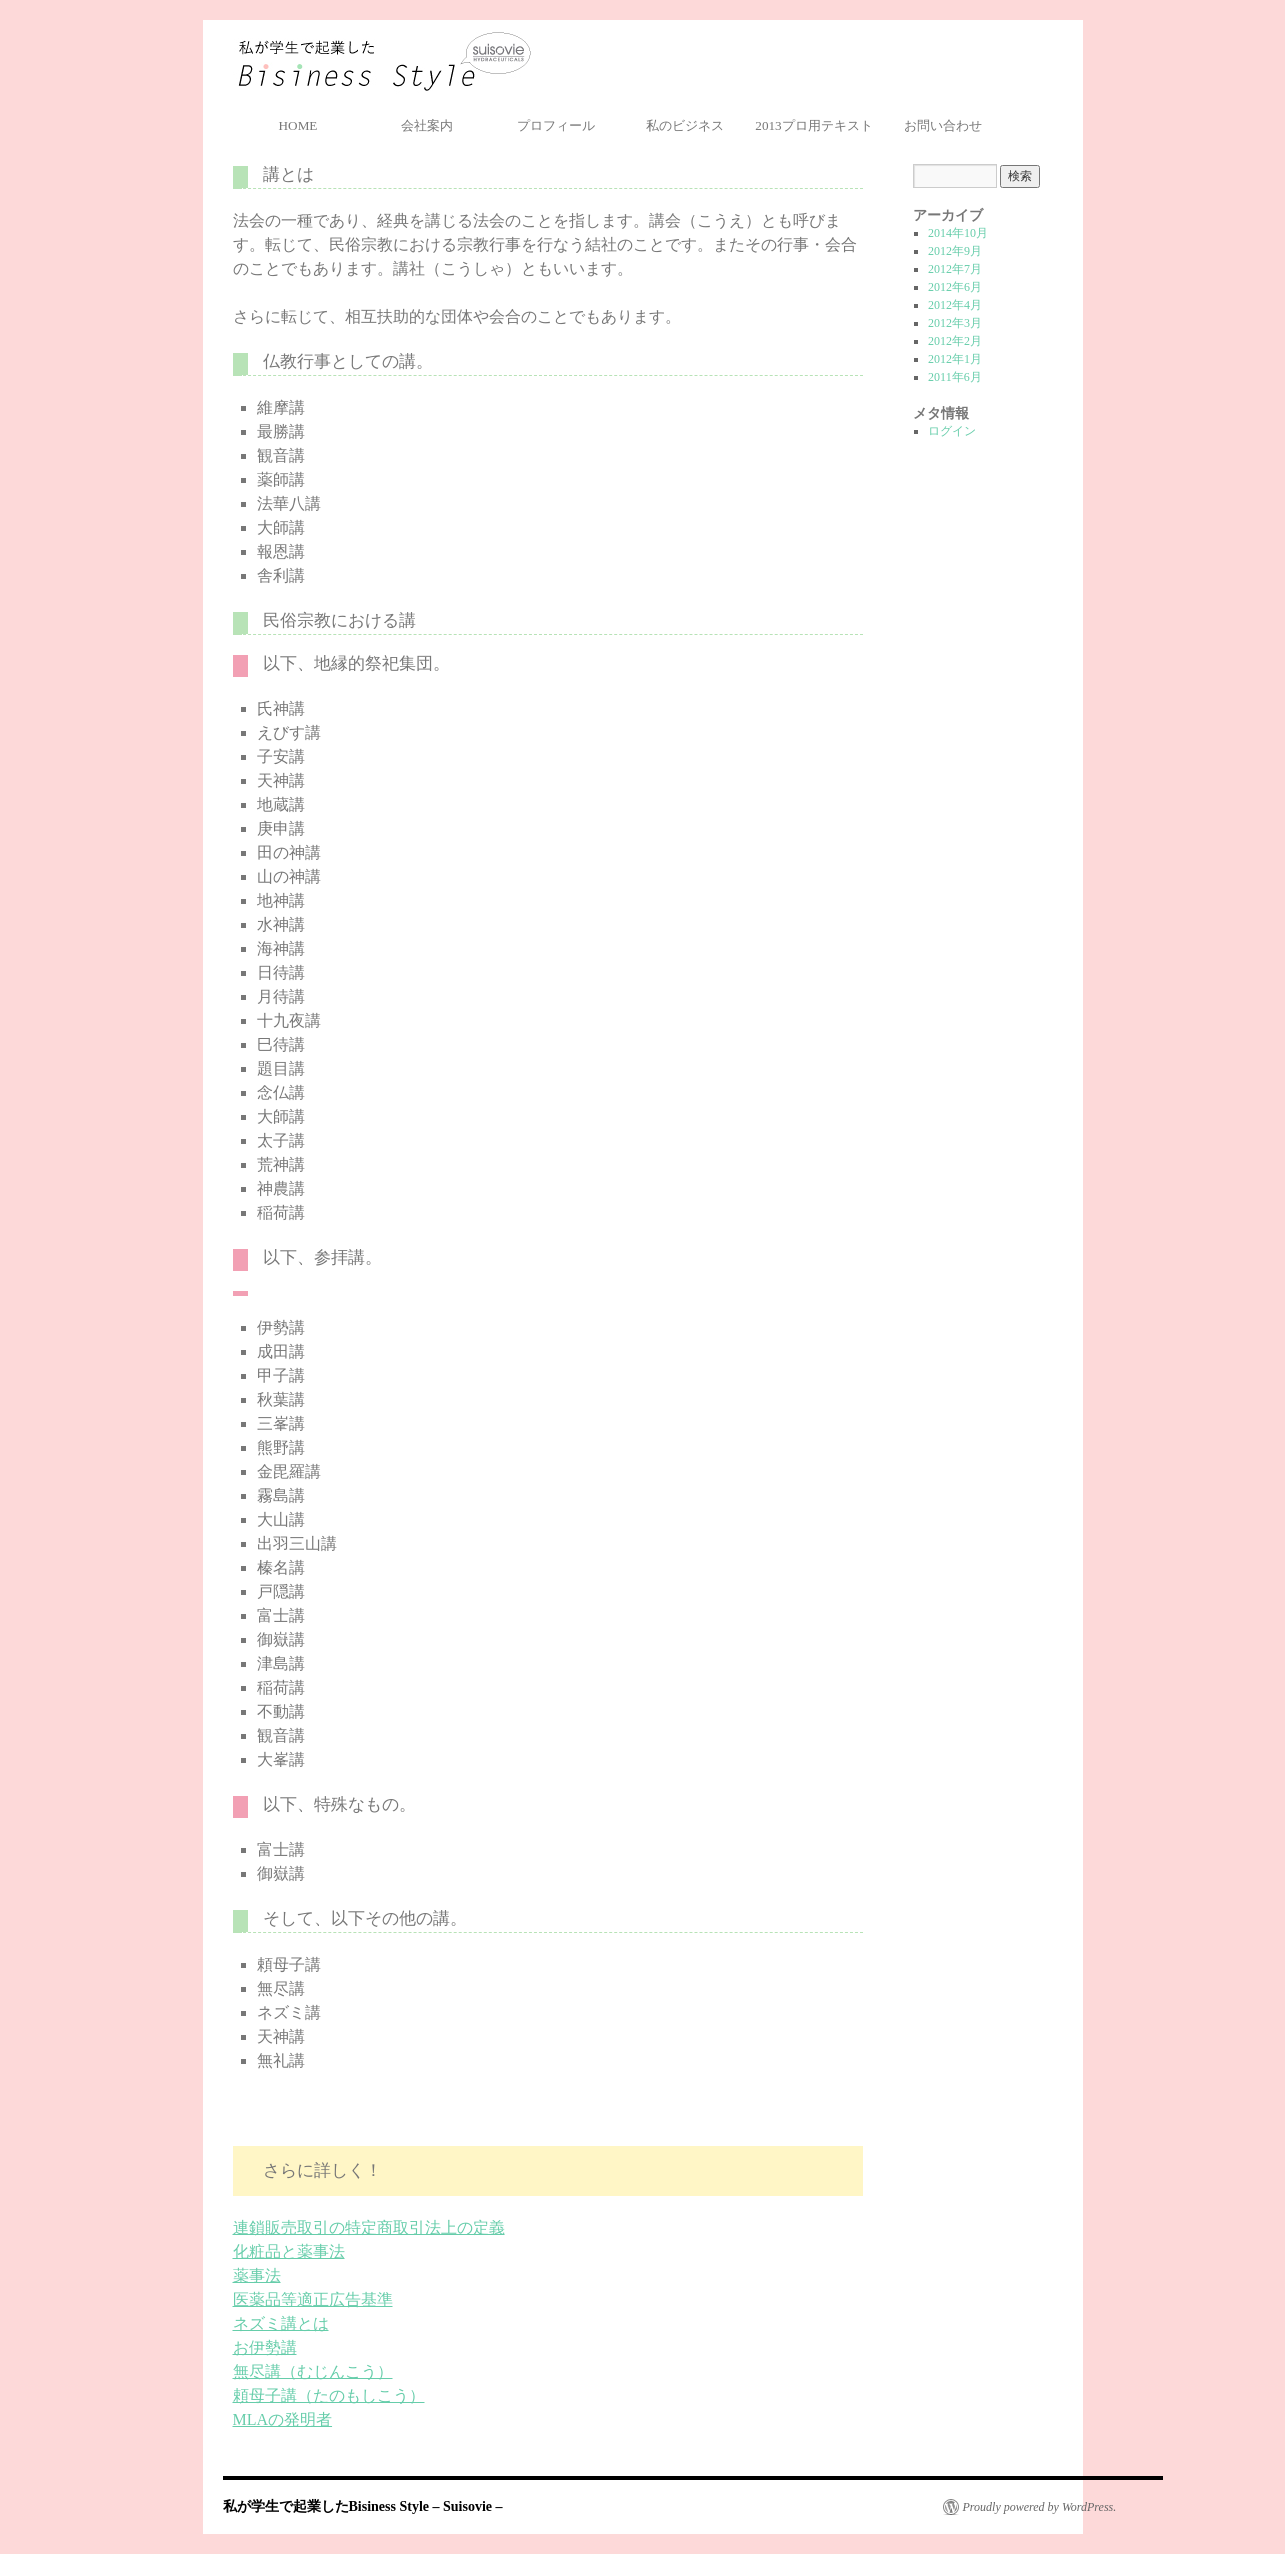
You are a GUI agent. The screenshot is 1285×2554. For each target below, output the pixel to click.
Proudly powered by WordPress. (1040, 2507)
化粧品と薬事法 (289, 2251)
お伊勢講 (265, 2347)
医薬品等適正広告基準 (313, 2299)
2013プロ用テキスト (813, 125)
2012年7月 (955, 269)
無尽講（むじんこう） (313, 2371)
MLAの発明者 (283, 2419)
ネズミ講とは (281, 2323)
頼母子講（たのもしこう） (329, 2395)
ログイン (952, 431)
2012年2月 (955, 341)
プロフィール (556, 125)
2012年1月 (955, 359)
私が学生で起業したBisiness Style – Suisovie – (384, 62)
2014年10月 (958, 233)
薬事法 (257, 2275)
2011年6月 (955, 377)
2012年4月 (955, 305)
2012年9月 (955, 251)
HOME (298, 125)
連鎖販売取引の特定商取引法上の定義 (369, 2227)
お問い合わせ (943, 125)
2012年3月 (955, 323)
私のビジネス (685, 125)
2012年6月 (955, 287)
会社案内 (427, 125)
